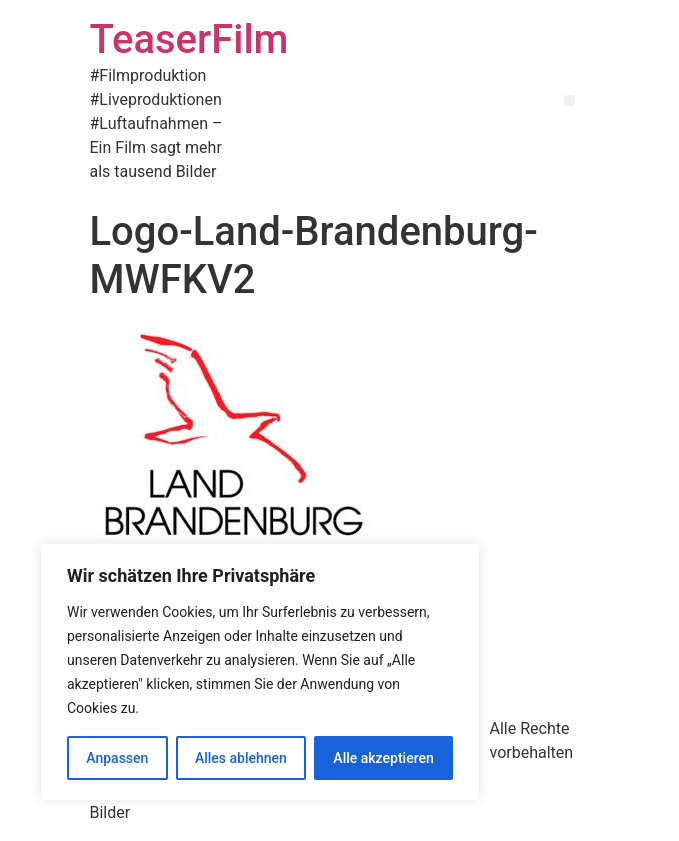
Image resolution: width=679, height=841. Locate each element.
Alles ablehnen (241, 758)
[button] (569, 100)
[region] (260, 672)
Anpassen (117, 758)
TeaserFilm (189, 39)
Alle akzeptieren (383, 758)
